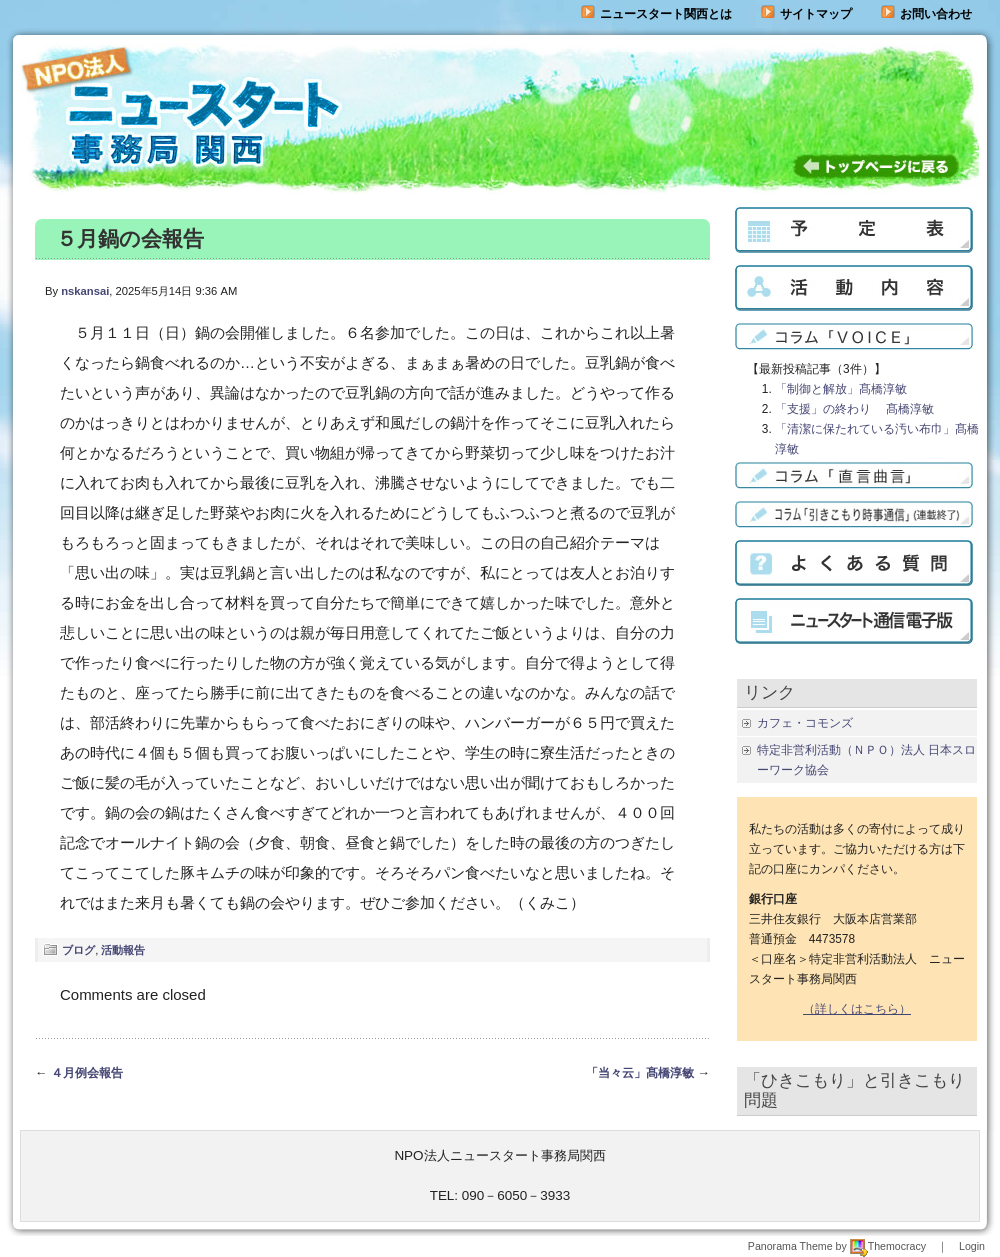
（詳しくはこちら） (857, 1009)
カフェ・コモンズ (805, 723)
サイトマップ (806, 14)
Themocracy (888, 1246)
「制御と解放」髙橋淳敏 (841, 389)
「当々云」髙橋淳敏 (640, 1073)
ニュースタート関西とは (656, 14)
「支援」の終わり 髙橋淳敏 (854, 409)
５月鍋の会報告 (130, 238)
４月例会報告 (87, 1073)
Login (972, 1246)
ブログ (78, 950)
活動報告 (123, 950)
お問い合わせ (936, 14)
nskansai (85, 291)
